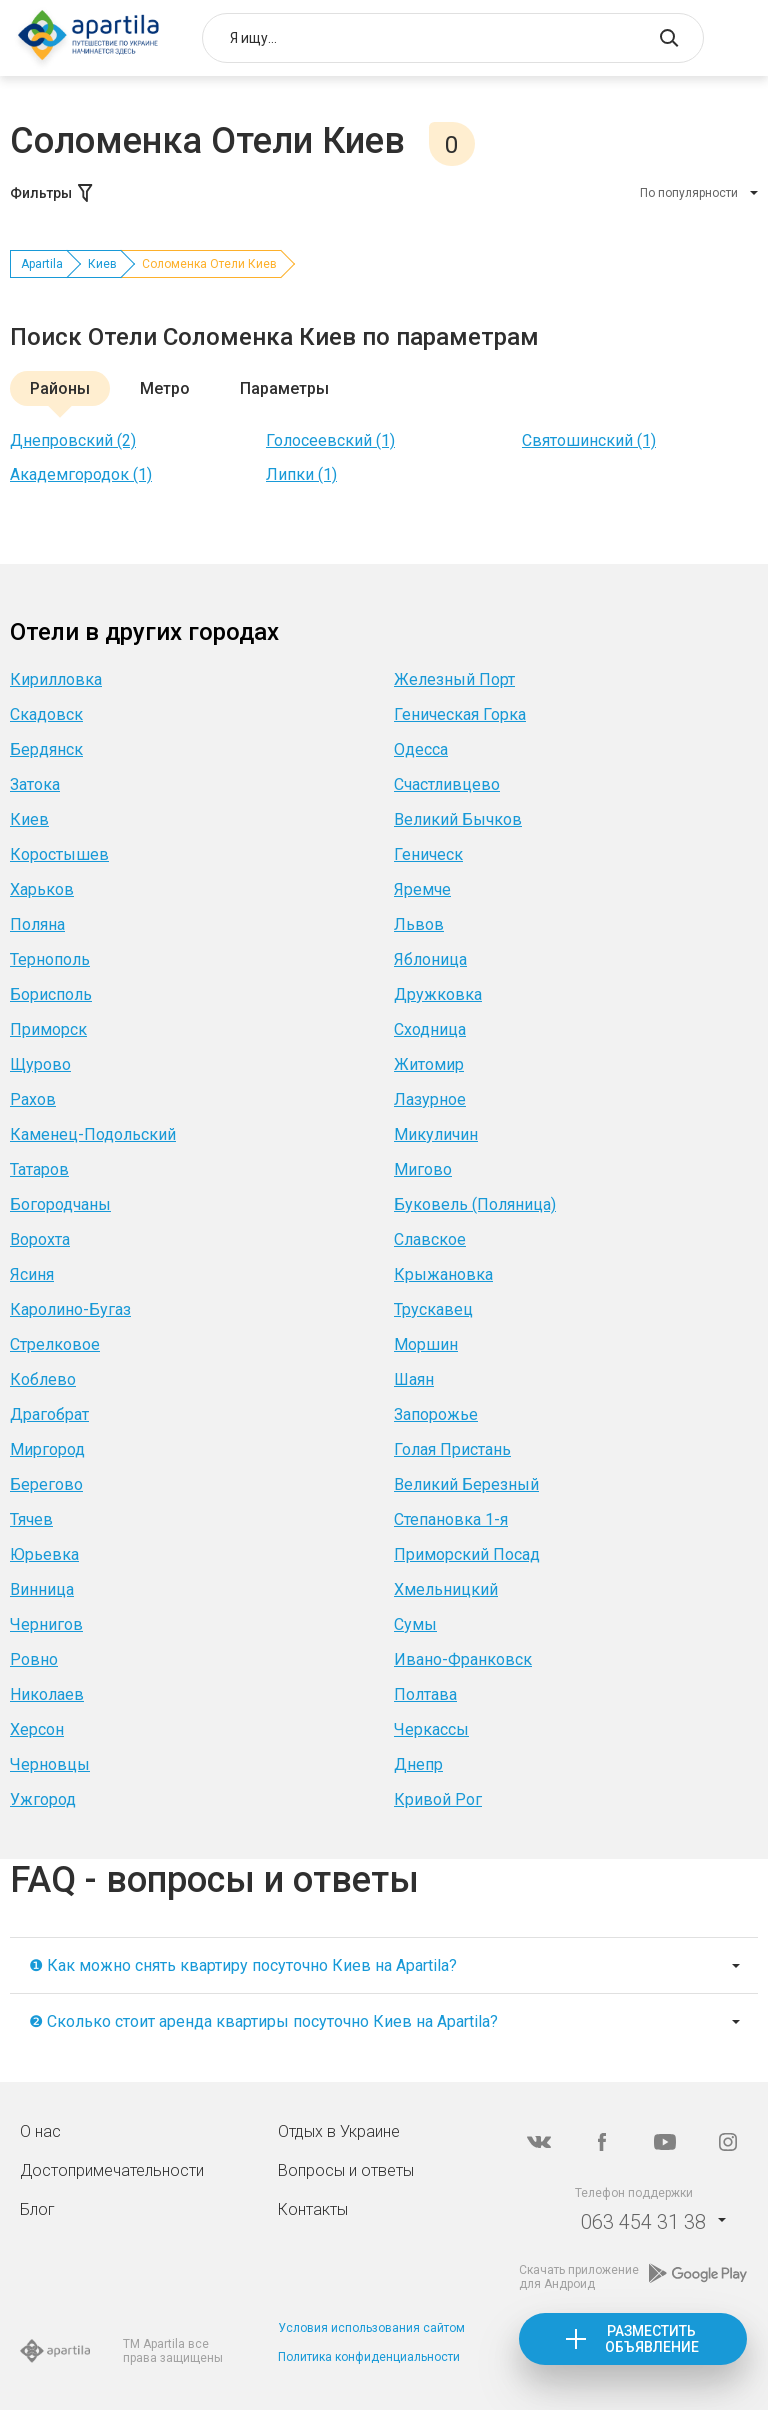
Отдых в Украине (339, 2131)
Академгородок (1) (81, 474)
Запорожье (436, 1414)
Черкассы (431, 1729)
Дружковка (438, 994)
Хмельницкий (446, 1589)
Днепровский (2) (73, 440)
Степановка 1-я (451, 1519)
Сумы (415, 1624)
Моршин (426, 1344)
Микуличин (436, 1134)
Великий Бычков (458, 819)
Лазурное (430, 1099)
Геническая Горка (460, 714)
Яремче (422, 889)
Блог (37, 2209)
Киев (102, 264)
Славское (430, 1239)
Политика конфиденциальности (369, 2357)
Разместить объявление (652, 2339)
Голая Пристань (452, 1449)
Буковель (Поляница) (475, 1204)
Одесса (421, 749)
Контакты (313, 2209)
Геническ (428, 854)
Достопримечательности (112, 2170)
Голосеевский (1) (330, 440)
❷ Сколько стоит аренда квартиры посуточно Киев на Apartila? (263, 2021)
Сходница (430, 1029)
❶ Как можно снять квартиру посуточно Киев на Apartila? (243, 1965)
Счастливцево (447, 784)
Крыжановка (443, 1274)
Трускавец (433, 1309)
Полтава (425, 1694)
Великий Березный (466, 1484)
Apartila (42, 264)
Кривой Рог (438, 1799)
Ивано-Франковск (463, 1659)
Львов (419, 924)
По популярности (689, 193)
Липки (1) (301, 474)
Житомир (429, 1064)
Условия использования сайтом (371, 2328)
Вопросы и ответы (346, 2170)
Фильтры (53, 193)
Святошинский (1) (589, 440)
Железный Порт (454, 679)
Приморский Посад (467, 1554)
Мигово (423, 1169)
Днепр (418, 1764)
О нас (40, 2131)
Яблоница (430, 959)
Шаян (414, 1379)
